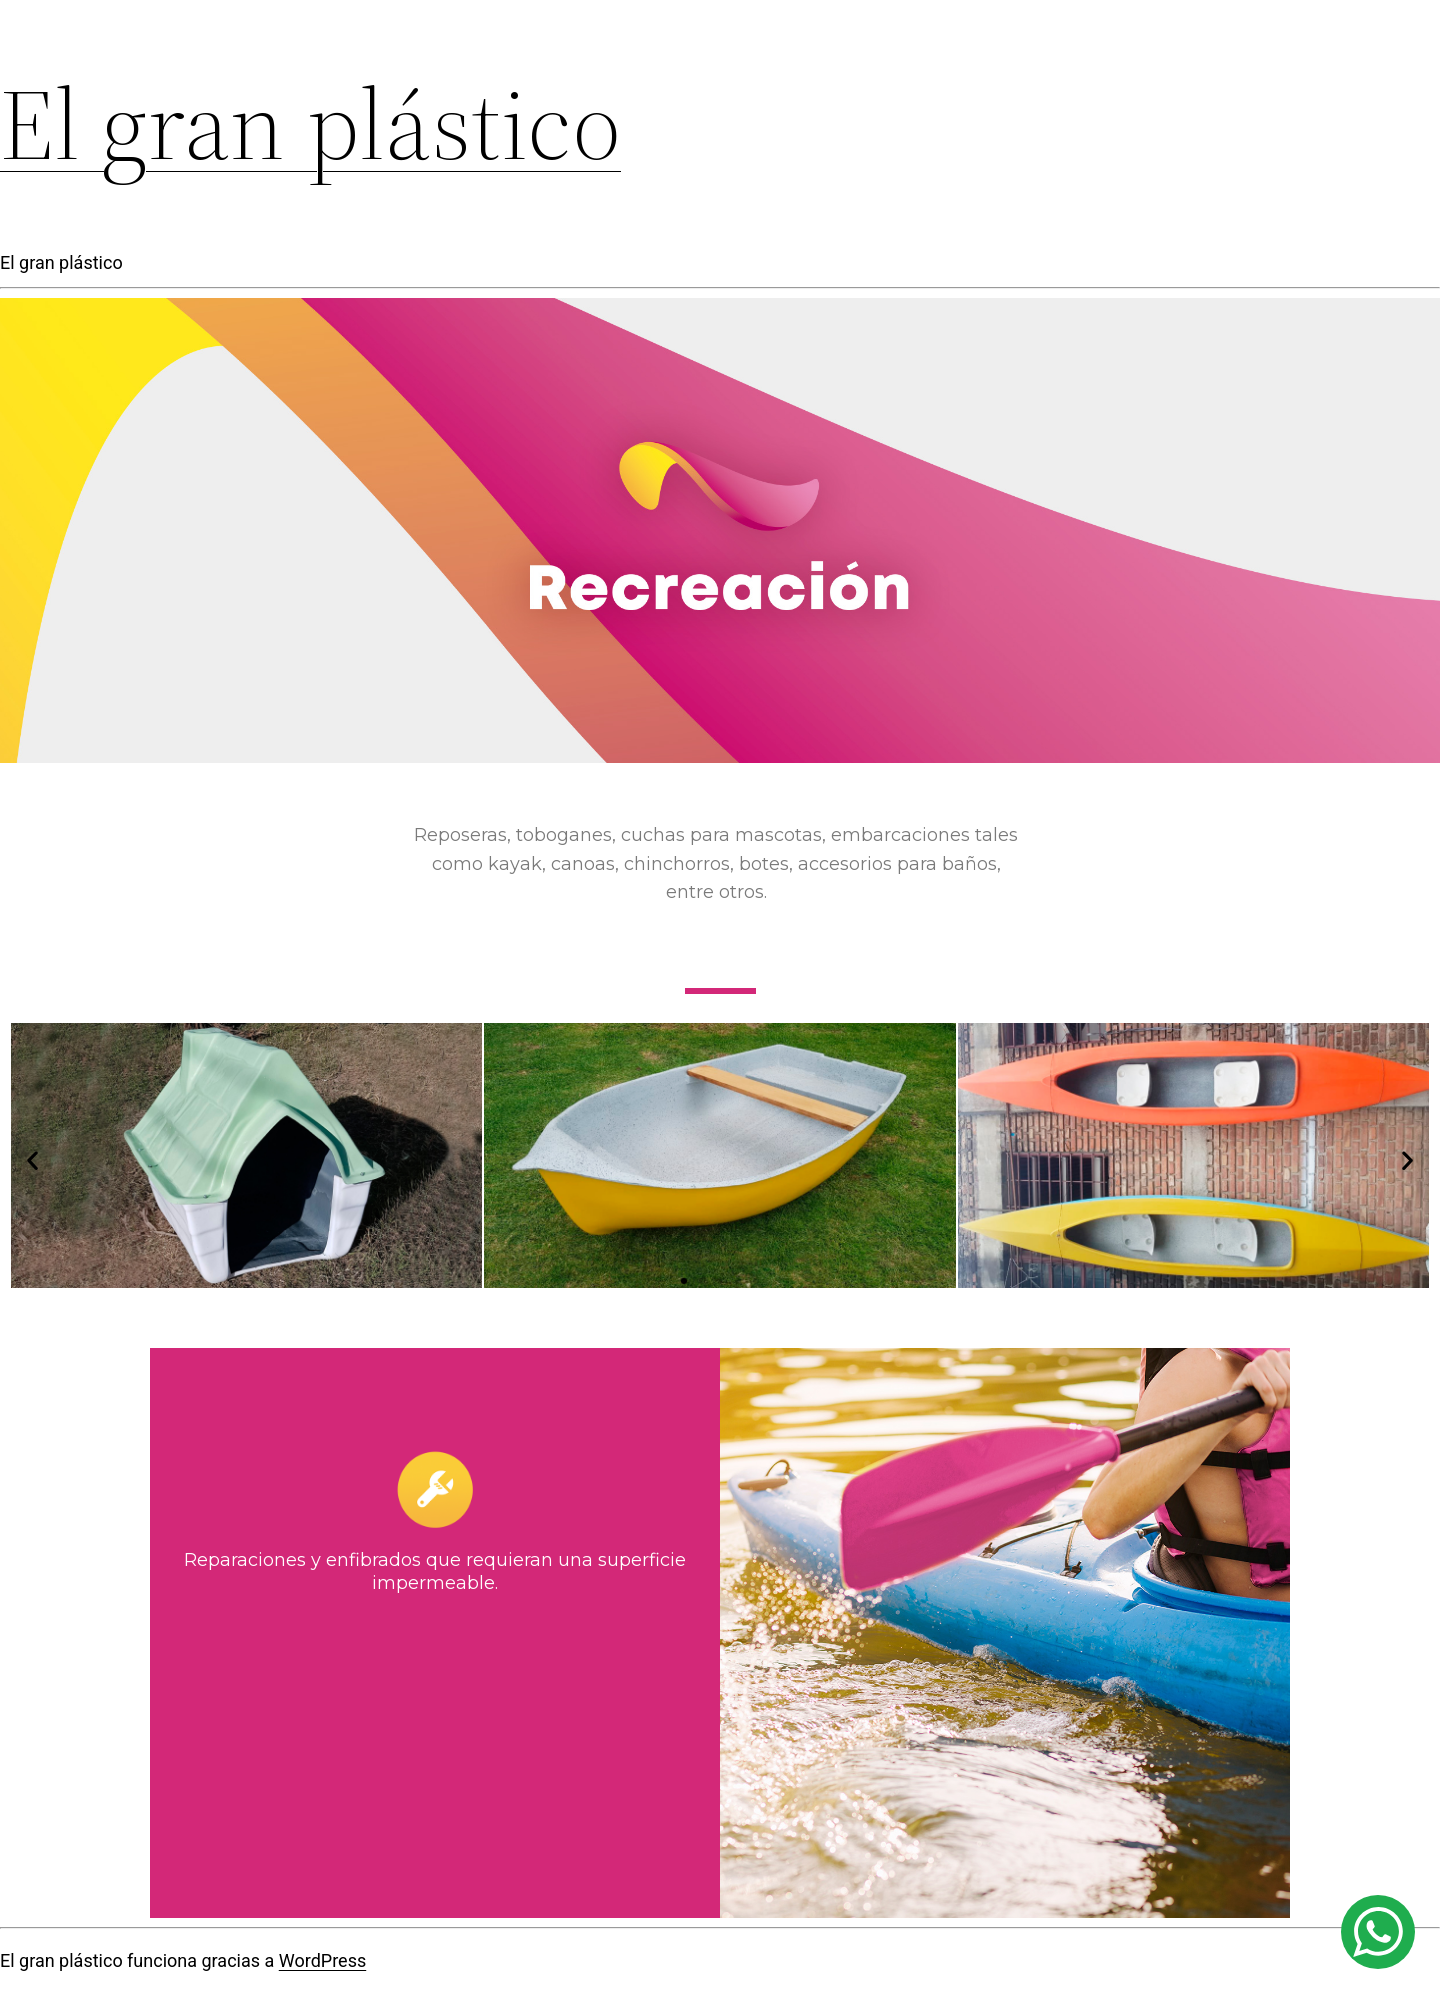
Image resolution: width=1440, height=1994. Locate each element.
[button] (684, 1281)
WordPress (322, 1960)
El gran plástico (310, 124)
